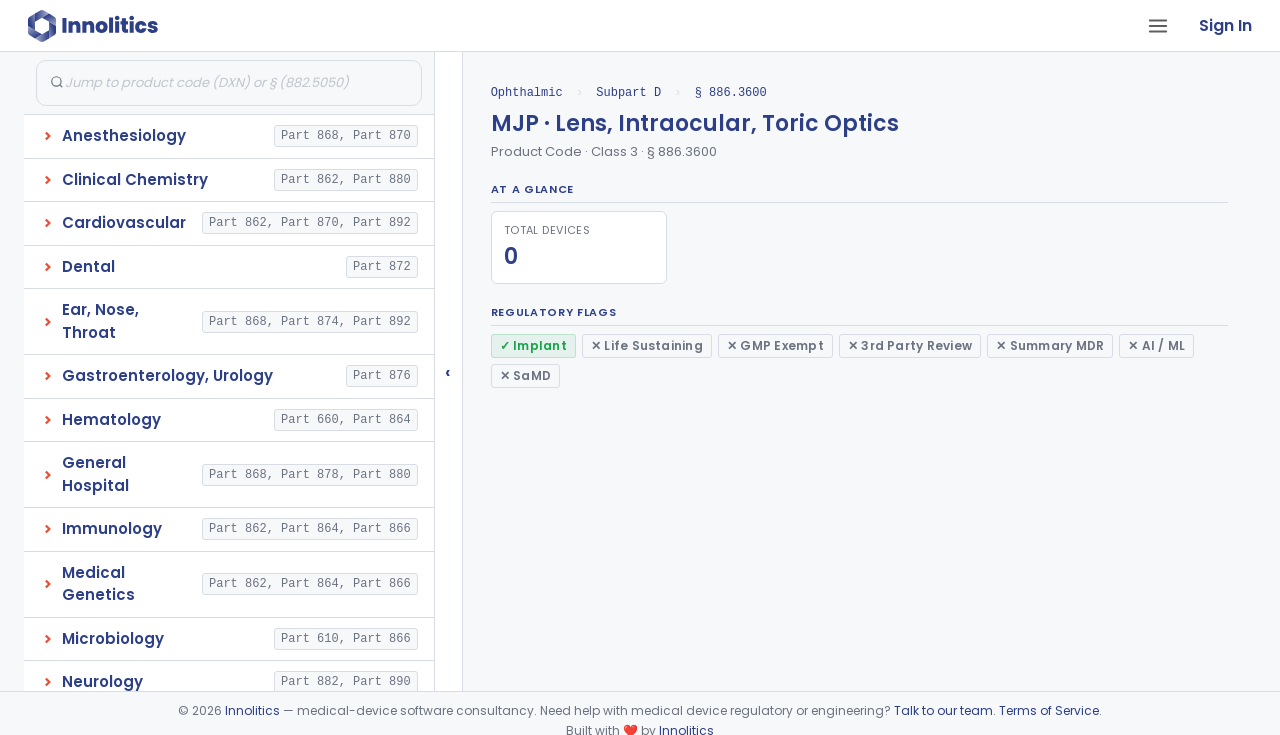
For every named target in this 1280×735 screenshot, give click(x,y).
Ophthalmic (527, 92)
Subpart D (628, 92)
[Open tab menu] (1158, 26)
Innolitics (252, 710)
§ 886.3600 (731, 92)
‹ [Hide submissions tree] (448, 371)
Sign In (1225, 25)
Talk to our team (943, 710)
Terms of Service (1049, 710)
